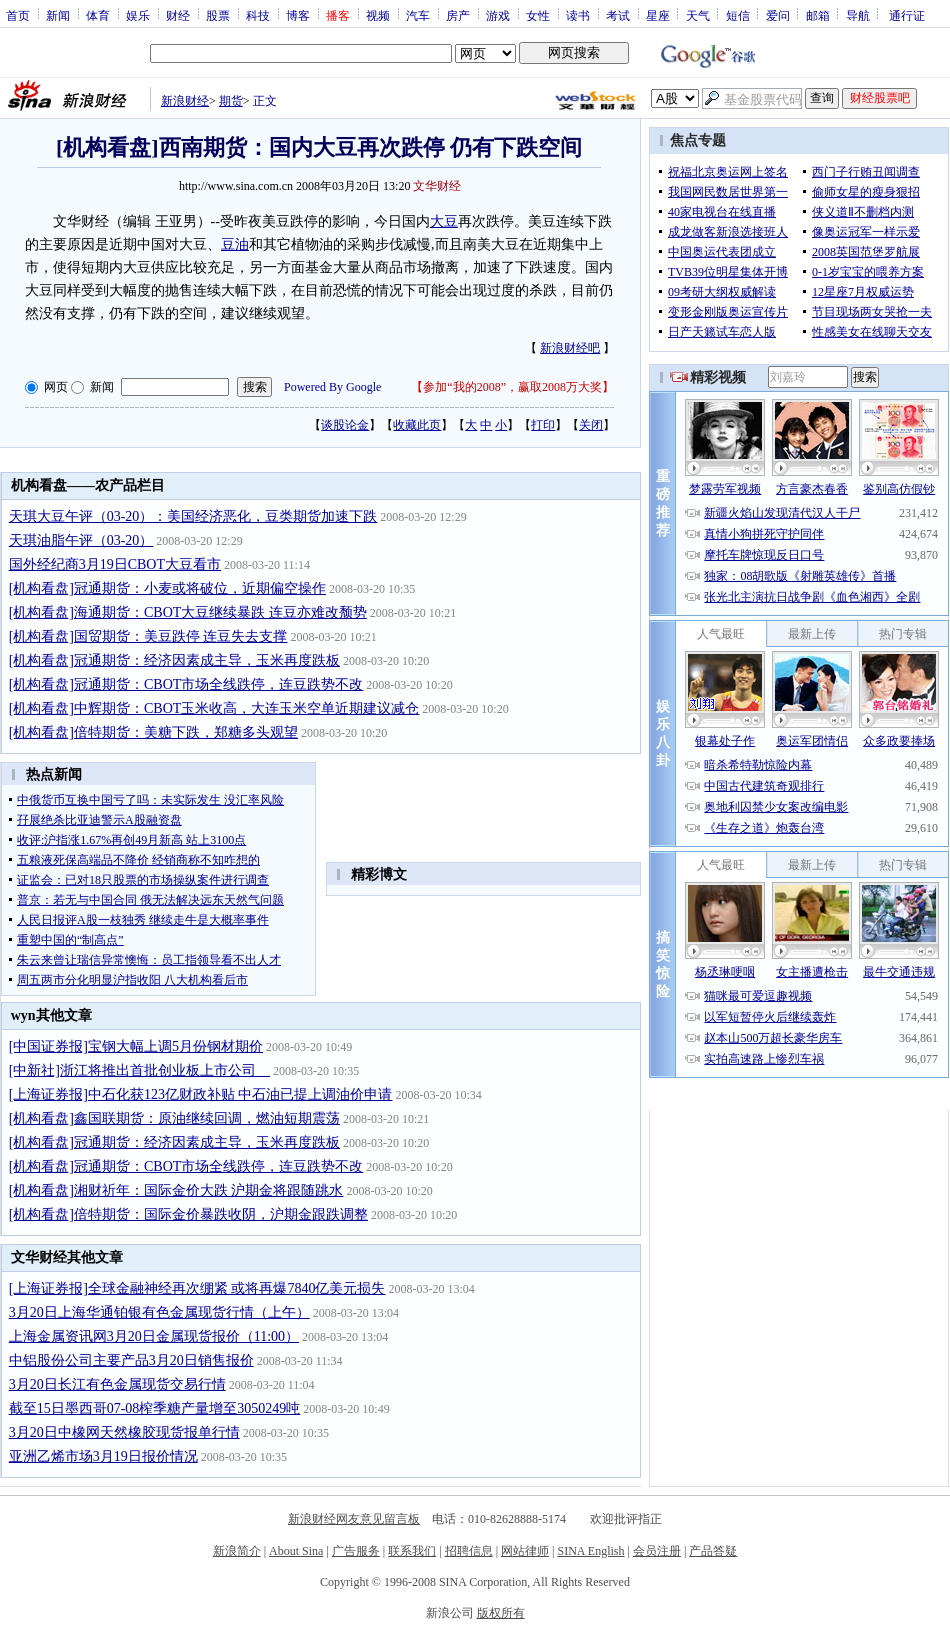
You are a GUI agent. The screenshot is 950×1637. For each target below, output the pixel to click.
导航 (858, 15)
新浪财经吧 (570, 348)
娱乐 (138, 15)
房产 (458, 15)
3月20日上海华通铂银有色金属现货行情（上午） (159, 1312)
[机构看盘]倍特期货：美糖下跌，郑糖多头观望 (153, 732)
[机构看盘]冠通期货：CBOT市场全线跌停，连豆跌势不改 (186, 684)
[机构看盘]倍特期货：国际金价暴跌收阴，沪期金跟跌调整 (188, 1214)
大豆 (444, 221)
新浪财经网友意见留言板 (354, 1519)
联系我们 (412, 1551)
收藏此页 (417, 425)
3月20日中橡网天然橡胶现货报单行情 (124, 1432)
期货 (231, 101)
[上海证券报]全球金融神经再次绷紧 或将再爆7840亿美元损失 (197, 1288)
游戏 (498, 15)
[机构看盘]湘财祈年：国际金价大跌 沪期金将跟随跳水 (176, 1190)
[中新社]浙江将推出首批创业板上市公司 (139, 1070)
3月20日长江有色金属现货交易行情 (117, 1384)
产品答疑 (713, 1551)
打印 (543, 425)
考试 (618, 15)
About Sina (296, 1551)
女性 (538, 15)
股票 (218, 15)
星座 (658, 15)
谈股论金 (345, 425)
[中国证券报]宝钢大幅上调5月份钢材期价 (136, 1046)
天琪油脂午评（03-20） (81, 540)
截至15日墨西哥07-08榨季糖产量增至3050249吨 (155, 1408)
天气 (698, 15)
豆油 (235, 244)
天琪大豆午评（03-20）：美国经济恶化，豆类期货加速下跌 (193, 516)
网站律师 (525, 1551)
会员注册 (657, 1551)
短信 (738, 15)
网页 (56, 387)
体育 (98, 15)
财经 (178, 15)
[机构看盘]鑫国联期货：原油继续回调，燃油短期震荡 (174, 1118)
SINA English (590, 1551)
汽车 (418, 15)
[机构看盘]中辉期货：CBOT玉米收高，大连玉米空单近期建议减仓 (214, 708)
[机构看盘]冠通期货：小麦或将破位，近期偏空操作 (167, 588)
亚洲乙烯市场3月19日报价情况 (103, 1456)
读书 (578, 15)
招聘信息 (469, 1551)
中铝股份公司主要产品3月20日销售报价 (131, 1360)
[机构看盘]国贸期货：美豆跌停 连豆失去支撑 (148, 636)
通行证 (907, 15)
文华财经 (437, 186)
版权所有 (501, 1613)
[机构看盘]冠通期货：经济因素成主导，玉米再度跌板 (174, 660)
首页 (18, 15)
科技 (258, 15)
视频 (378, 15)
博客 (298, 15)
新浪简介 (237, 1551)
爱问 (778, 15)
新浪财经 (185, 101)
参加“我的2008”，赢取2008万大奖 (512, 387)
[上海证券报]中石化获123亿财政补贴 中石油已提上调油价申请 (201, 1094)
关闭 (591, 425)
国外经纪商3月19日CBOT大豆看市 (115, 564)
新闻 (58, 15)
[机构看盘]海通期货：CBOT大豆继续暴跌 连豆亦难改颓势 (188, 612)
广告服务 (356, 1551)
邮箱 (818, 15)
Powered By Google (332, 387)
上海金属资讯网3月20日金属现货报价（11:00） (154, 1336)
